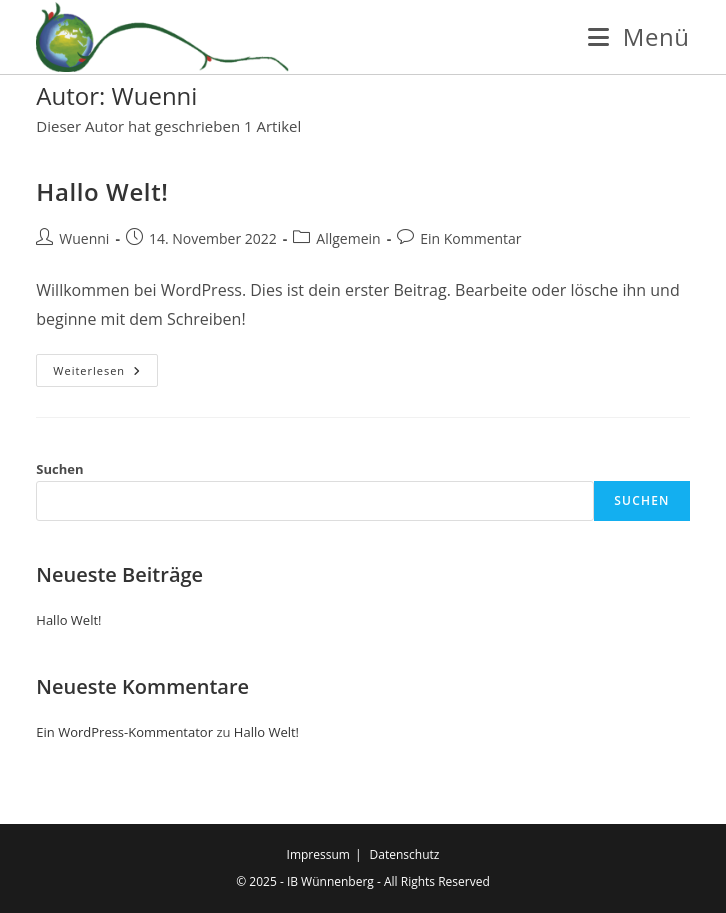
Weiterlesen (105, 374)
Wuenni (84, 238)
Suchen (59, 469)
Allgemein (348, 238)
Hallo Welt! (102, 191)
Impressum (318, 854)
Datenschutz (405, 854)
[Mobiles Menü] (638, 37)
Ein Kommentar (470, 238)
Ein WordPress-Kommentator (124, 732)
